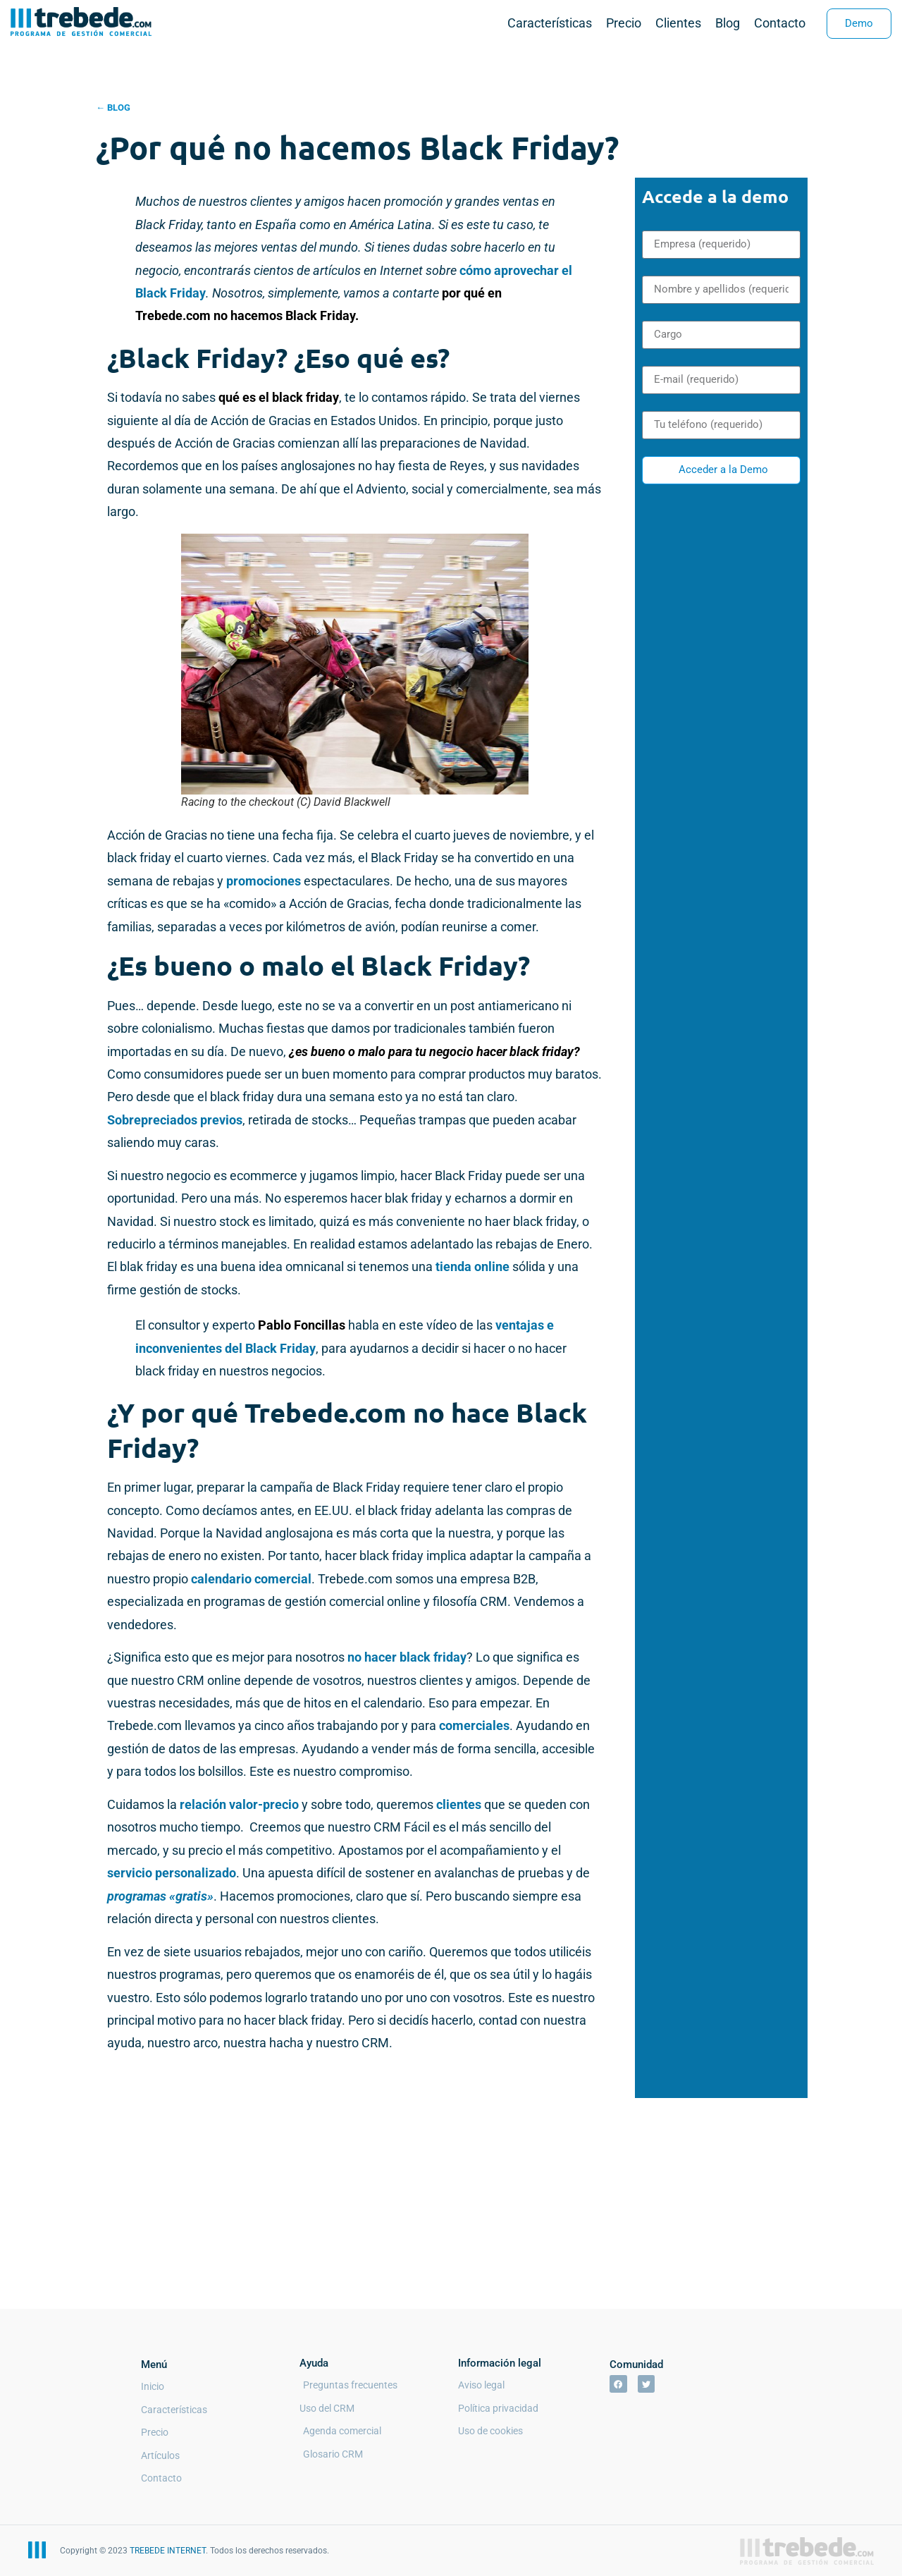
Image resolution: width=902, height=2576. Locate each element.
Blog (727, 23)
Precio (623, 23)
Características (549, 23)
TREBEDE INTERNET (168, 2551)
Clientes (678, 23)
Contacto (779, 23)
